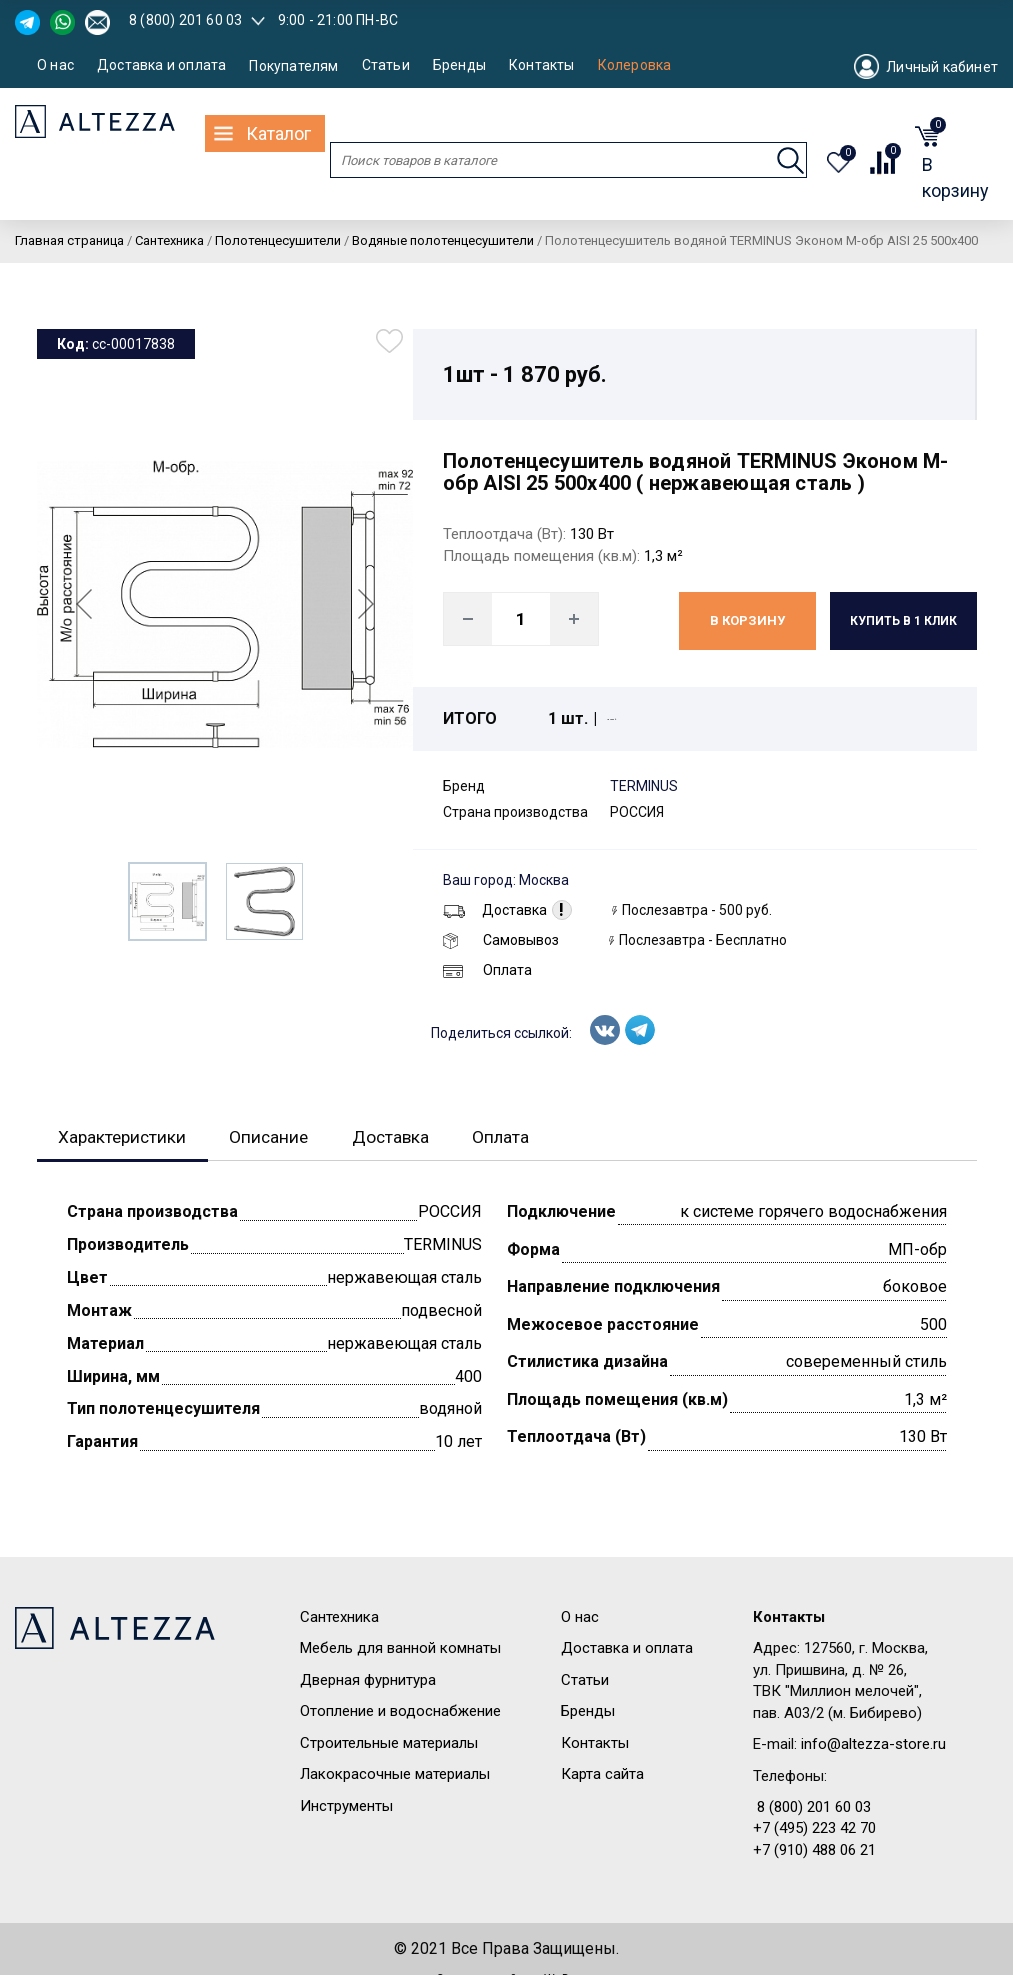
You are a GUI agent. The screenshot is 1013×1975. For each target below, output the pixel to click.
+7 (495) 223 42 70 (814, 1829)
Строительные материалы (389, 1744)
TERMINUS (644, 786)
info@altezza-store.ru (873, 1745)
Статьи (386, 65)
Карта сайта (602, 1775)
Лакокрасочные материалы (395, 1775)
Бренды (459, 65)
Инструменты (346, 1807)
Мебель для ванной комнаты (400, 1649)
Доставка (495, 910)
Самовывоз (501, 940)
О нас (55, 65)
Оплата (487, 970)
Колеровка (635, 65)
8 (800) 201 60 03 (185, 20)
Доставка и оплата (161, 65)
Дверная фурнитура (368, 1681)
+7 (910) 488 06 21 (814, 1851)
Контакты (542, 65)
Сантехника (339, 1618)
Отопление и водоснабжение (400, 1712)
